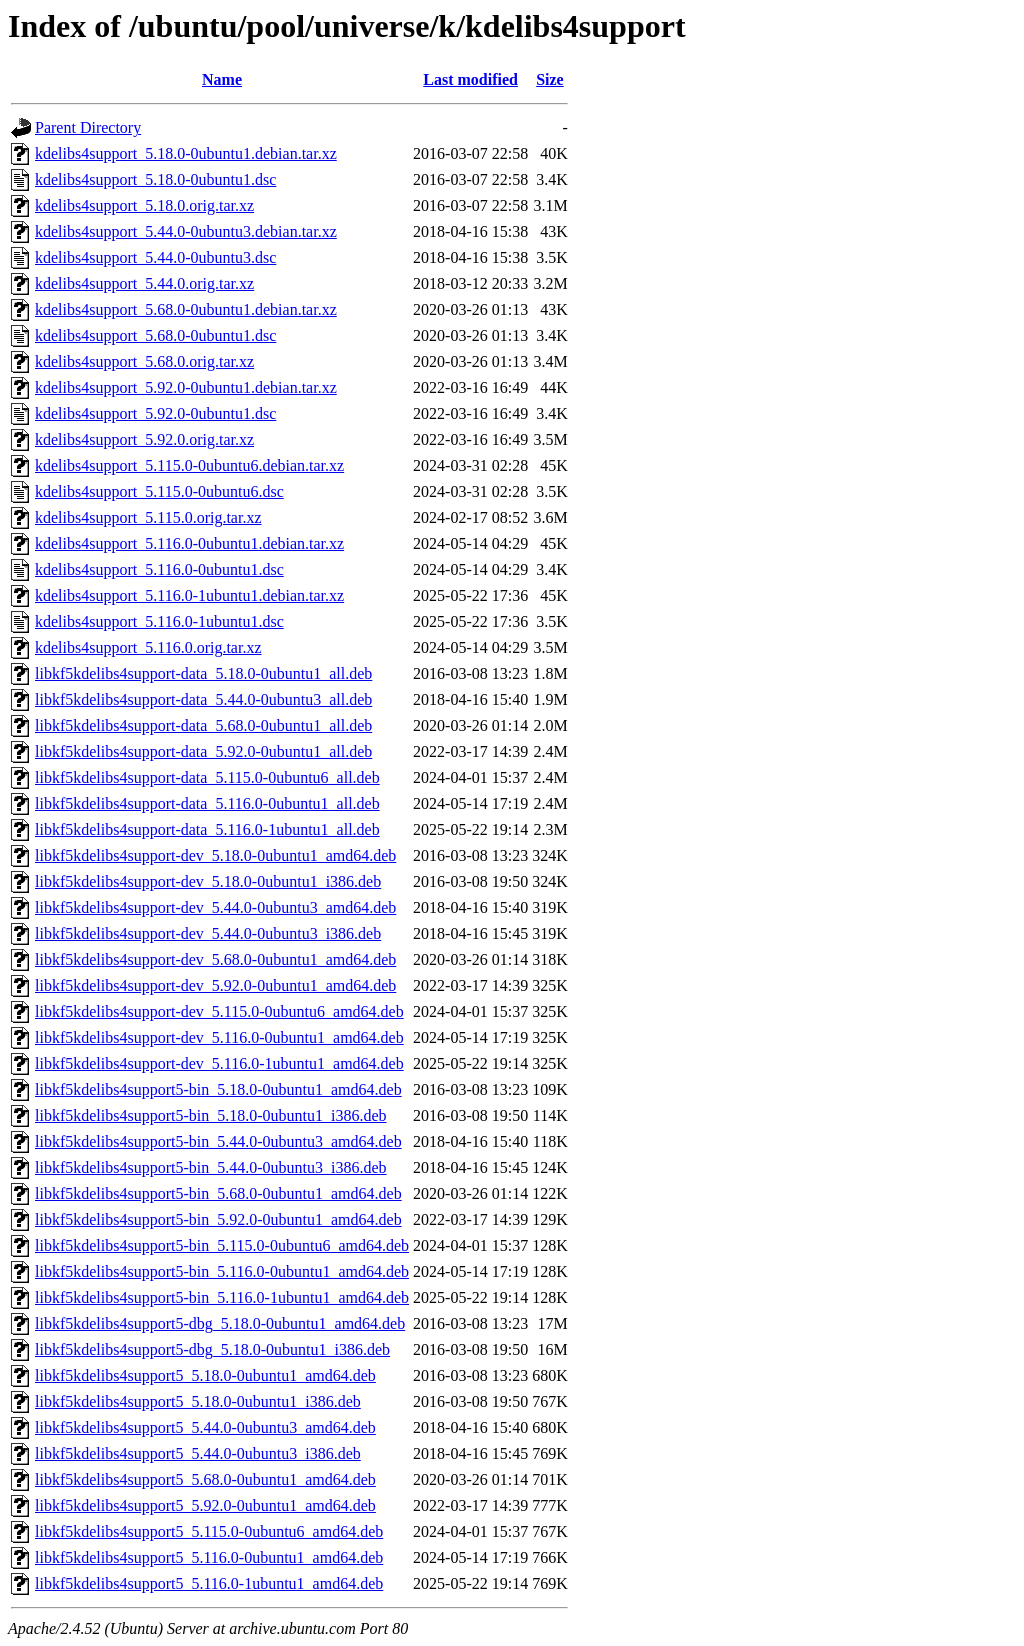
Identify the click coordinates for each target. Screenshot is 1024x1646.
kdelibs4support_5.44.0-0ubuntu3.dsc (155, 257)
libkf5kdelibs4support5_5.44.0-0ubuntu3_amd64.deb (205, 1427)
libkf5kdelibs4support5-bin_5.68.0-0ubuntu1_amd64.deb (218, 1193)
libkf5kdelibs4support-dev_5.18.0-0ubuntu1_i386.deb (208, 881)
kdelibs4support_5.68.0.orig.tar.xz (144, 361)
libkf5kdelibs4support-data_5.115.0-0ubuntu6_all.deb (207, 777)
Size (550, 79)
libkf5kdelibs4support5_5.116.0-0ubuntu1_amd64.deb (209, 1557)
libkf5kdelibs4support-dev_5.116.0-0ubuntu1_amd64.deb (219, 1037)
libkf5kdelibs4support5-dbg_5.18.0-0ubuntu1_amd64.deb (220, 1323)
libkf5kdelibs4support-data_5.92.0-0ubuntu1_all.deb (203, 751)
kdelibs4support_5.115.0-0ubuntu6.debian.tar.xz (189, 465)
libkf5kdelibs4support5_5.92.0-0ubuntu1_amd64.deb (205, 1505)
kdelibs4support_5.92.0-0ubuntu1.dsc (155, 413)
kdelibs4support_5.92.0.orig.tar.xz (144, 439)
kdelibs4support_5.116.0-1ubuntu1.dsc (159, 621)
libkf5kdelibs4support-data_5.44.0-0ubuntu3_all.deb (203, 699)
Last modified (470, 79)
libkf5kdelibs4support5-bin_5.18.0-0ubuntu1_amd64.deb (218, 1089)
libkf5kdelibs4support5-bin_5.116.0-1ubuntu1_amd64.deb (222, 1297)
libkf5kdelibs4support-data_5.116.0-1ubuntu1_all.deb (207, 829)
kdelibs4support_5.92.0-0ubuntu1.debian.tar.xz (186, 387)
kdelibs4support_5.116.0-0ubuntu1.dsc (159, 569)
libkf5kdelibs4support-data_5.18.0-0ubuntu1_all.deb (203, 673)
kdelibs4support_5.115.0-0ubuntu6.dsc (159, 491)
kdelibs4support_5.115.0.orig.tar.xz (148, 517)
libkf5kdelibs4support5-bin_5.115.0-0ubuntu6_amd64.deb (222, 1245)
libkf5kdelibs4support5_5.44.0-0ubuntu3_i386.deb (198, 1453)
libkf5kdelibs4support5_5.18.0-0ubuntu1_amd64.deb (205, 1375)
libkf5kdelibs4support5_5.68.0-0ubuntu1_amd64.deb (205, 1479)
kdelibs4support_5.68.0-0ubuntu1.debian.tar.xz (186, 309)
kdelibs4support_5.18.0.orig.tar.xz (144, 205)
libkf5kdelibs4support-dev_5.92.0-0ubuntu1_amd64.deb (215, 985)
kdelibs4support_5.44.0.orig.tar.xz (144, 283)
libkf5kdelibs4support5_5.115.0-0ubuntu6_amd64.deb (209, 1531)
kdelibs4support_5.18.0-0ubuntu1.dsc (155, 179)
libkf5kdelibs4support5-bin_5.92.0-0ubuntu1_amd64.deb (218, 1219)
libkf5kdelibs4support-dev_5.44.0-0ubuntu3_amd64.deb (215, 907)
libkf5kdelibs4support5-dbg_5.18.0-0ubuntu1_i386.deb (212, 1349)
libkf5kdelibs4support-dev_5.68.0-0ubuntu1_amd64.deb (215, 959)
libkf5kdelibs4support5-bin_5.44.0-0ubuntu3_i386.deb (211, 1167)
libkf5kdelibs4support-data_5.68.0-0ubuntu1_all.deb (203, 725)
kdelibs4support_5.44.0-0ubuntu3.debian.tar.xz (186, 231)
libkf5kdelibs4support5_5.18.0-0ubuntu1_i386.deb (198, 1401)
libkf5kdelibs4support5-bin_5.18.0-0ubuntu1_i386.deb (211, 1115)
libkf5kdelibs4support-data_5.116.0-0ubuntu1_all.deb (207, 803)
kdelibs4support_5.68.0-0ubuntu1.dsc (155, 335)
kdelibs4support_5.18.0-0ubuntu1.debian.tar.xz (186, 153)
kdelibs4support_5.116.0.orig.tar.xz (148, 647)
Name (222, 79)
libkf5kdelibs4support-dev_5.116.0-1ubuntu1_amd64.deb (219, 1063)
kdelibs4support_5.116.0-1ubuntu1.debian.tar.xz (189, 595)
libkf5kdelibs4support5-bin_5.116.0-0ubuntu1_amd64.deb (222, 1271)
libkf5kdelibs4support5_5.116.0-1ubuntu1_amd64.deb (209, 1583)
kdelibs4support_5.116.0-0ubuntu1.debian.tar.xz (189, 543)
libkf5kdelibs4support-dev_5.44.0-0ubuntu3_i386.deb (208, 933)
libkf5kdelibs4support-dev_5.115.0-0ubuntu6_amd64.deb (219, 1011)
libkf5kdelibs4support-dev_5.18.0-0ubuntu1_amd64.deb (215, 855)
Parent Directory (88, 127)
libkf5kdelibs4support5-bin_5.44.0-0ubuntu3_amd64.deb (218, 1141)
